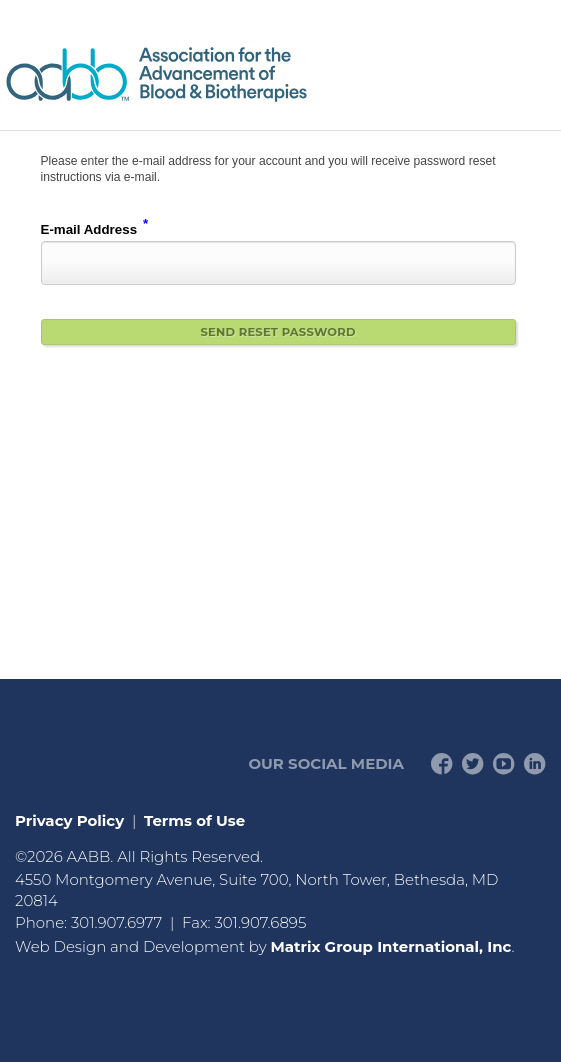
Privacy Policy (69, 820)
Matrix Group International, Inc (390, 946)
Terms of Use (194, 820)
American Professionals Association (214, 74)
